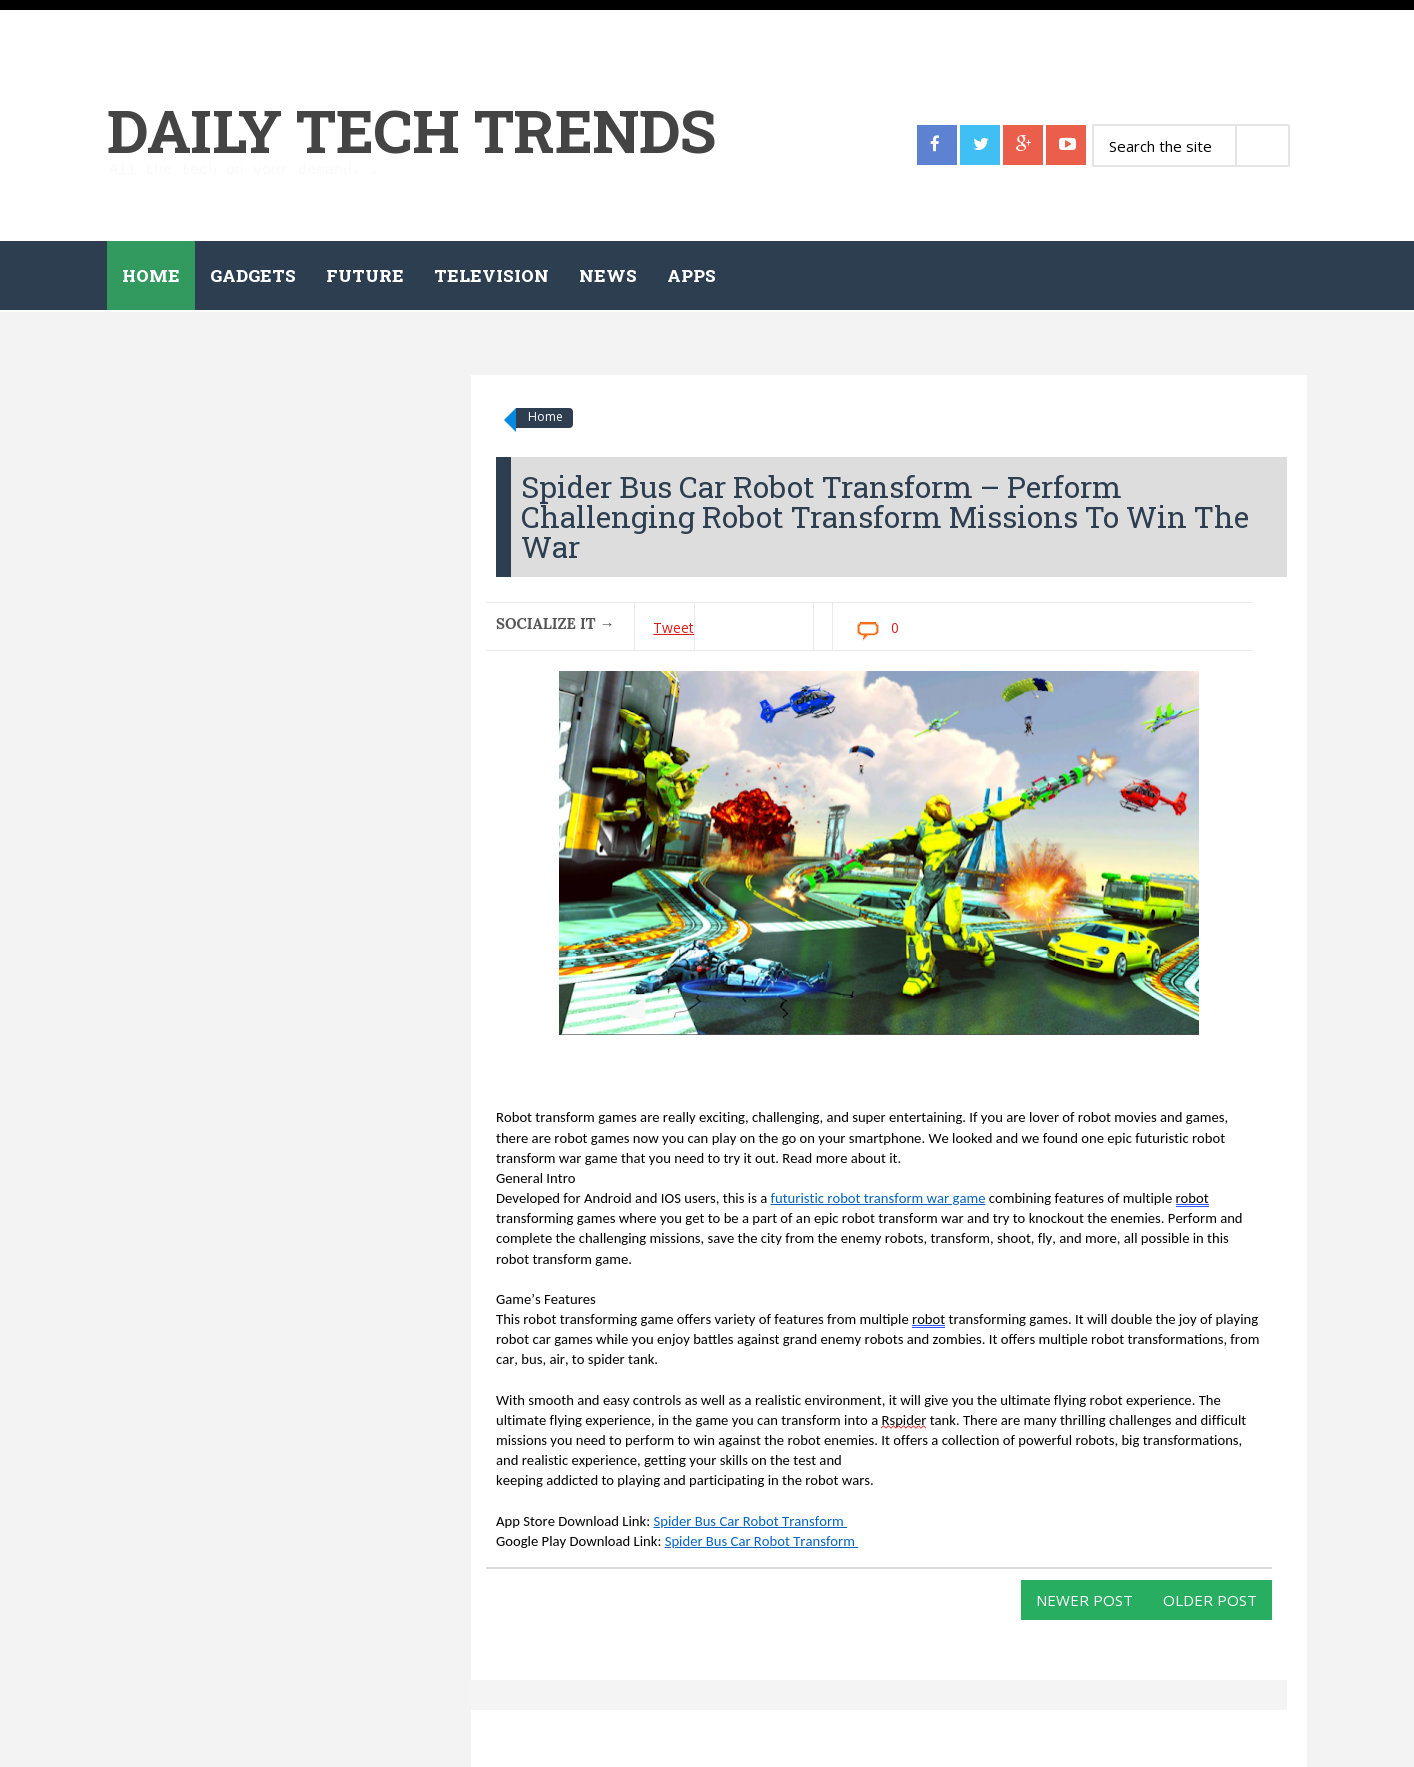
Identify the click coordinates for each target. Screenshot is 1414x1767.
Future (365, 275)
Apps (691, 275)
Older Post (1210, 1600)
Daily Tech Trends (411, 129)
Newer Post (1084, 1600)
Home (151, 275)
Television (491, 275)
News (608, 275)
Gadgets (253, 275)
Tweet (673, 627)
